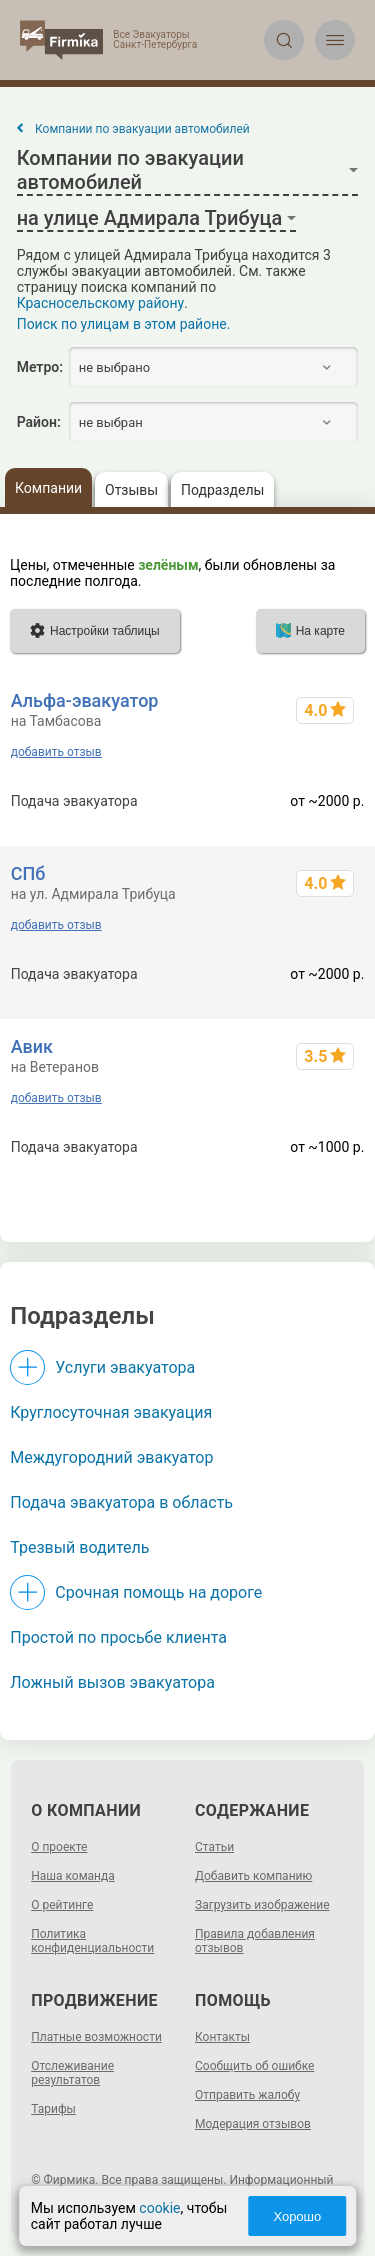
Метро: (40, 367)
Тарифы (53, 2109)
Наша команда (73, 1876)
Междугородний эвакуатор (111, 1457)
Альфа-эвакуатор (85, 700)
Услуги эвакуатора (125, 1367)
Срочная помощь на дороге (158, 1592)
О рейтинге (62, 1905)
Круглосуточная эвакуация (111, 1412)
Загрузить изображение (262, 1905)
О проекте (59, 1847)
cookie (159, 2208)
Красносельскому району (101, 303)
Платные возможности (96, 2037)
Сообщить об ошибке (254, 2066)
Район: (39, 422)
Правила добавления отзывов (255, 1941)
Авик (32, 1046)
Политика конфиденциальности (92, 1941)
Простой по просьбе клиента (118, 1637)
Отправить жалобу (247, 2095)
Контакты (222, 2037)
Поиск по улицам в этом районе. (124, 324)
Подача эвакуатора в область (121, 1502)
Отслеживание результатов (72, 2073)
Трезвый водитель (79, 1547)
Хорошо (297, 2216)
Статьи (214, 1847)
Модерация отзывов (253, 2124)
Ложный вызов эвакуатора (112, 1682)
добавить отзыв (56, 752)
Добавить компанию (253, 1876)
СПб (28, 873)
